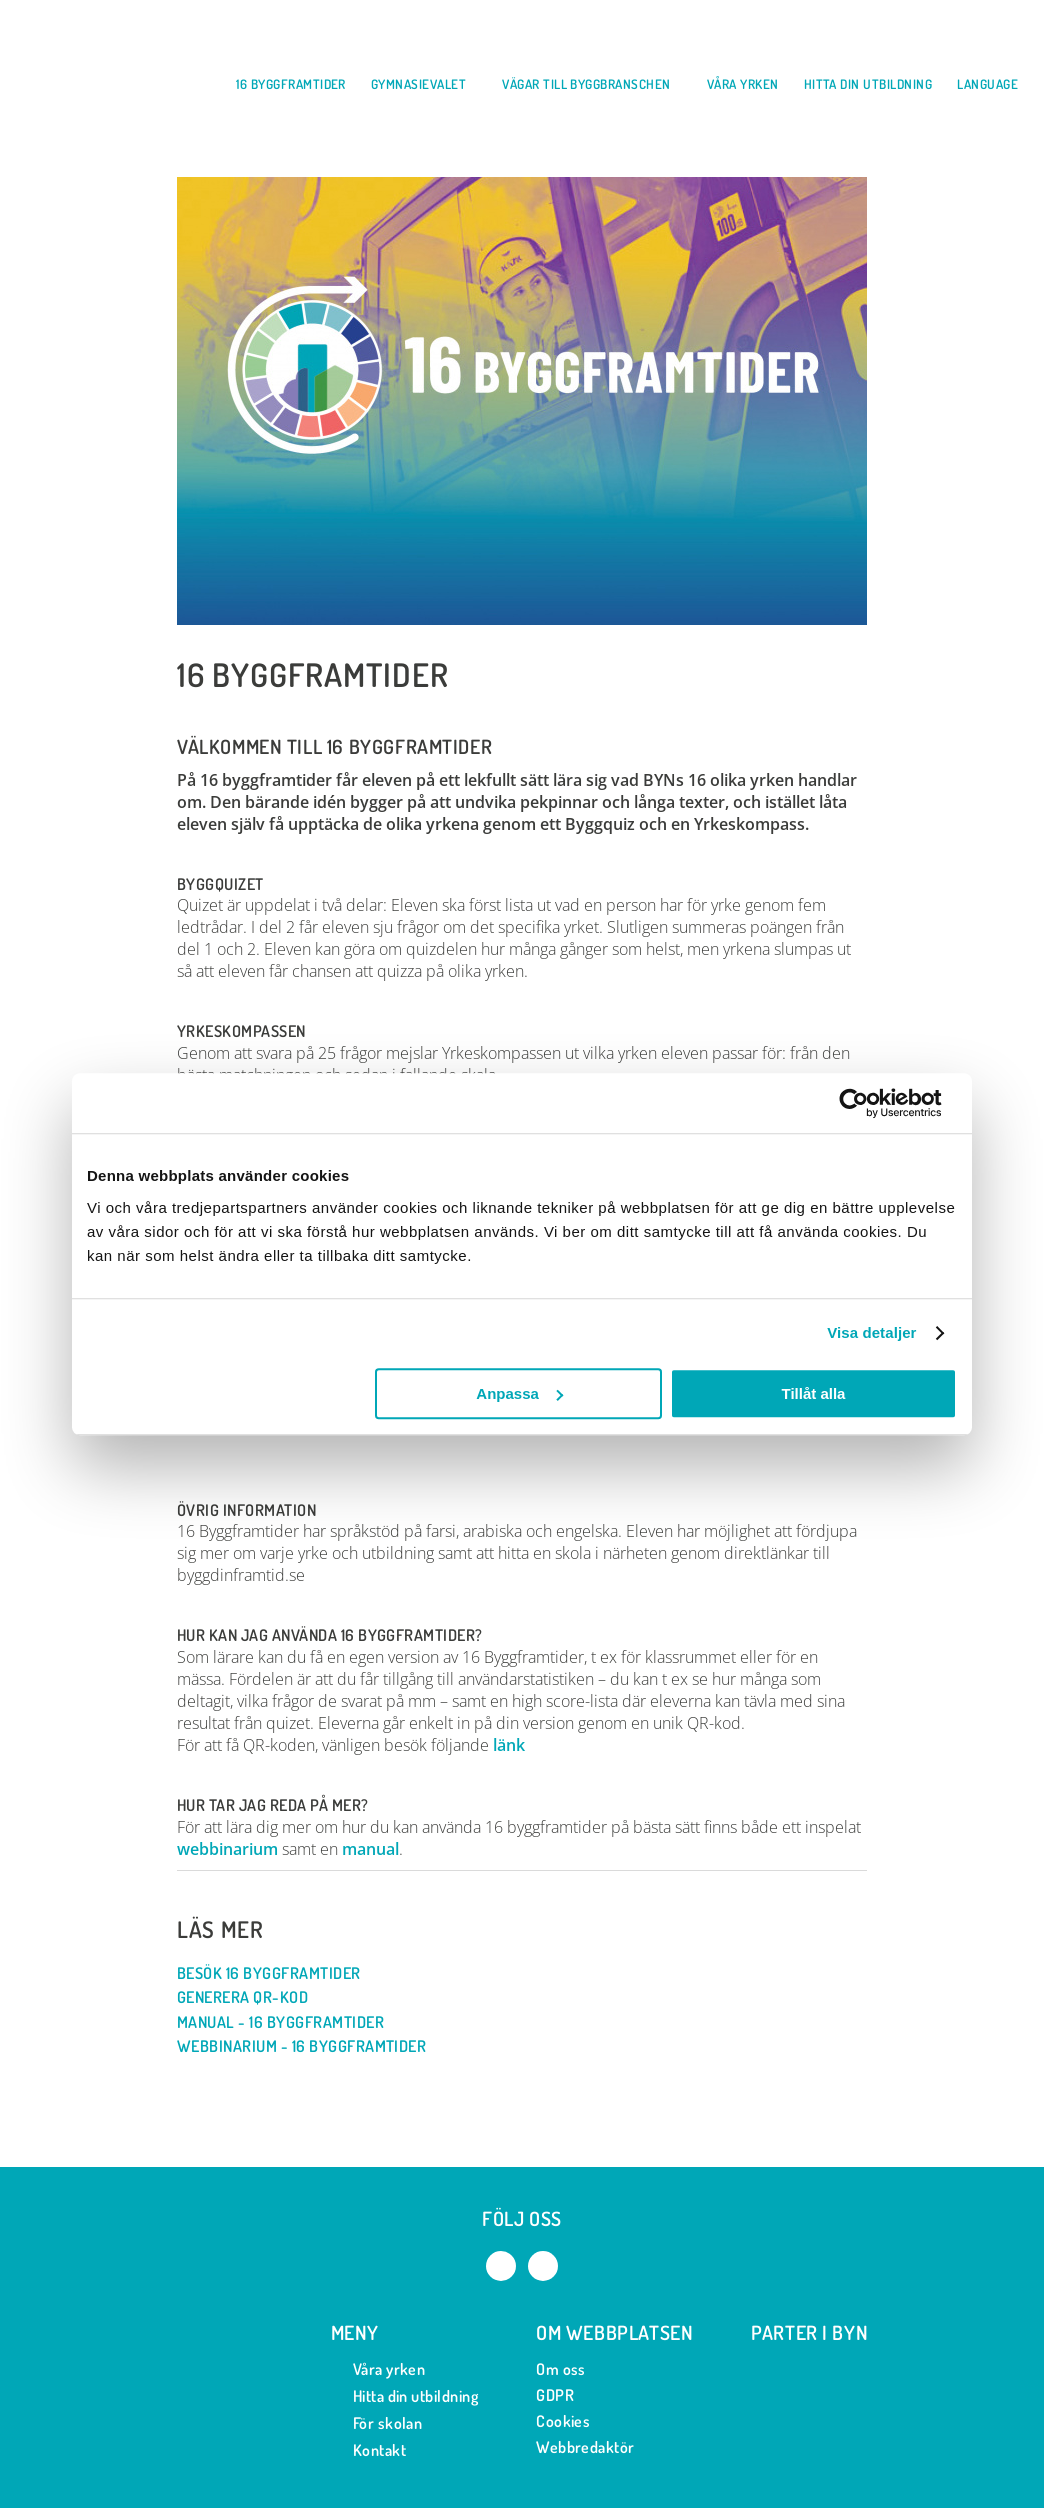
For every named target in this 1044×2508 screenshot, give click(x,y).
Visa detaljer (871, 1332)
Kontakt (368, 2450)
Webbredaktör (585, 2447)
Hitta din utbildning (405, 2396)
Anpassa (519, 1393)
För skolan (377, 2423)
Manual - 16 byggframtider (290, 2022)
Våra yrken (378, 2369)
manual (370, 1849)
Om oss (561, 2369)
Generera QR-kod (252, 1997)
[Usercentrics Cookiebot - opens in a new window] (869, 1103)
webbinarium (227, 1849)
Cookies (563, 2421)
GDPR (555, 2395)
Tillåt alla (813, 1393)
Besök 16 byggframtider (279, 1973)
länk (509, 1745)
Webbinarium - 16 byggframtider (311, 2046)
